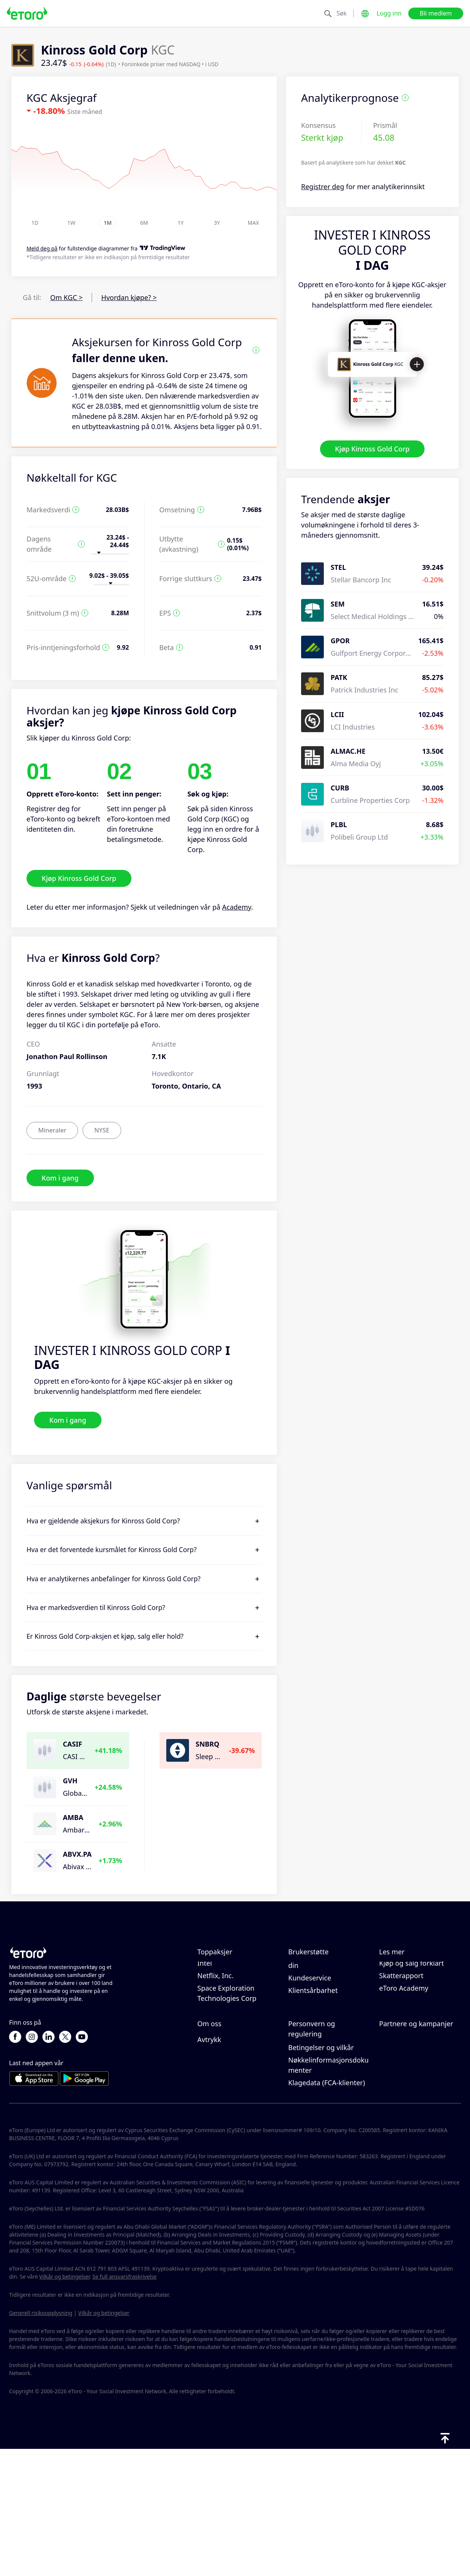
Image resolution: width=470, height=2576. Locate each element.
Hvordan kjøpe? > (129, 297)
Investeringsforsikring (414, 2141)
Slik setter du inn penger (327, 1980)
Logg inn (388, 13)
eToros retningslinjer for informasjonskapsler (326, 2119)
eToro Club (396, 2128)
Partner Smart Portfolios (418, 2153)
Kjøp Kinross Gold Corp (372, 448)
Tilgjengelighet (221, 2153)
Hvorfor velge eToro (229, 2103)
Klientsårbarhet (313, 2053)
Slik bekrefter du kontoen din (328, 2023)
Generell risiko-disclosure (328, 2161)
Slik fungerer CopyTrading (399, 1973)
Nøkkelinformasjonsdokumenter (328, 2191)
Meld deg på (42, 248)
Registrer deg (322, 186)
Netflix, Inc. (215, 2038)
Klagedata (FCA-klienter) (326, 2209)
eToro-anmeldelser (227, 2116)
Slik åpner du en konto (324, 2005)
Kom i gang (60, 1177)
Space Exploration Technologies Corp (226, 2056)
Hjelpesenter (308, 1968)
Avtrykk (209, 2166)
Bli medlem (436, 13)
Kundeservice (309, 2041)
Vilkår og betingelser (64, 2403)
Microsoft (212, 1968)
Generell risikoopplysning (40, 2439)
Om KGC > (66, 297)
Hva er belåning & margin (407, 2008)
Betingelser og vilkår (321, 2174)
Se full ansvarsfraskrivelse (124, 2403)
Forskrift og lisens (316, 2149)
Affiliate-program (406, 2116)
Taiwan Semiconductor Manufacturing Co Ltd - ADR (234, 1991)
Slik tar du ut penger (320, 1993)
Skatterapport (401, 2038)
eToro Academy (403, 2051)
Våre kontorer (219, 2141)
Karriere (210, 2128)
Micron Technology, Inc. (235, 2013)
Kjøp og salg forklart (411, 2026)
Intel (204, 2026)
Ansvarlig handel (406, 1991)
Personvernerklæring (322, 2136)
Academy (236, 907)
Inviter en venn (403, 2103)
